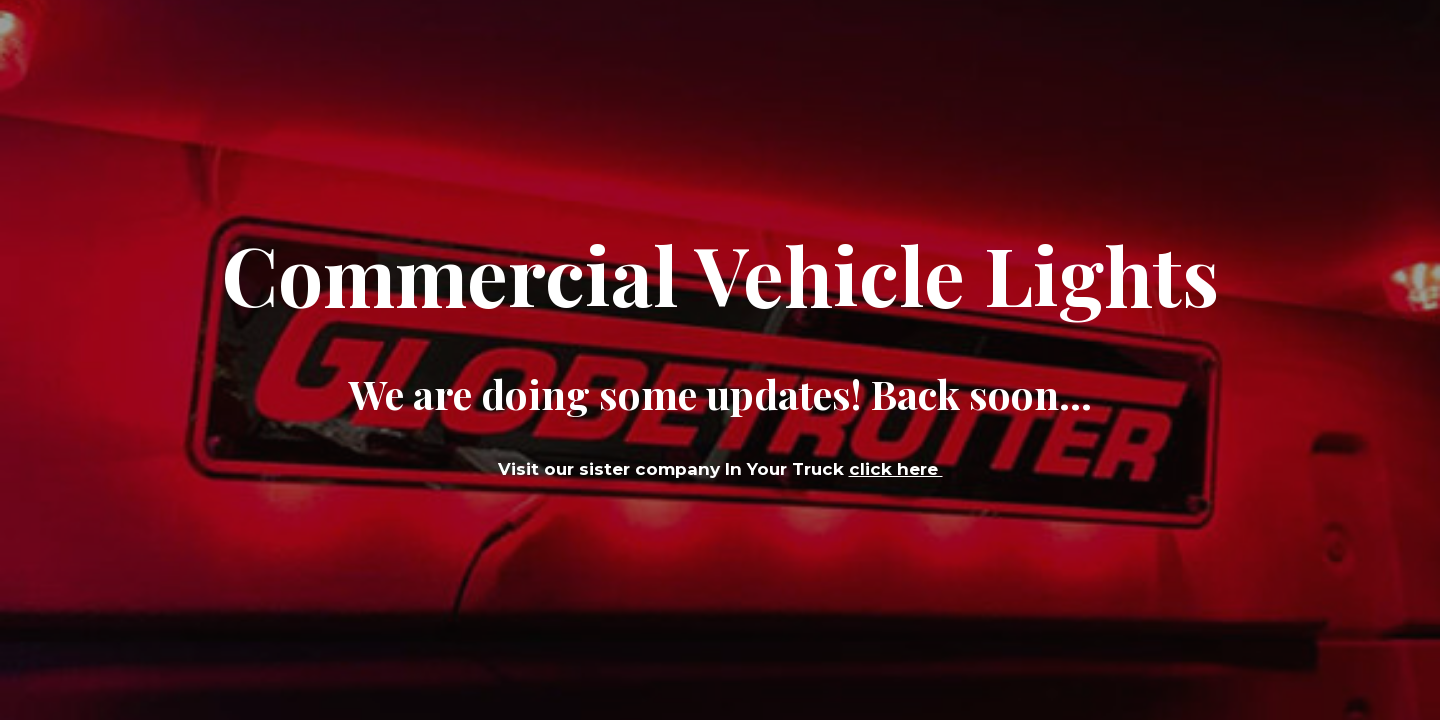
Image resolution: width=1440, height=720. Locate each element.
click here (896, 469)
